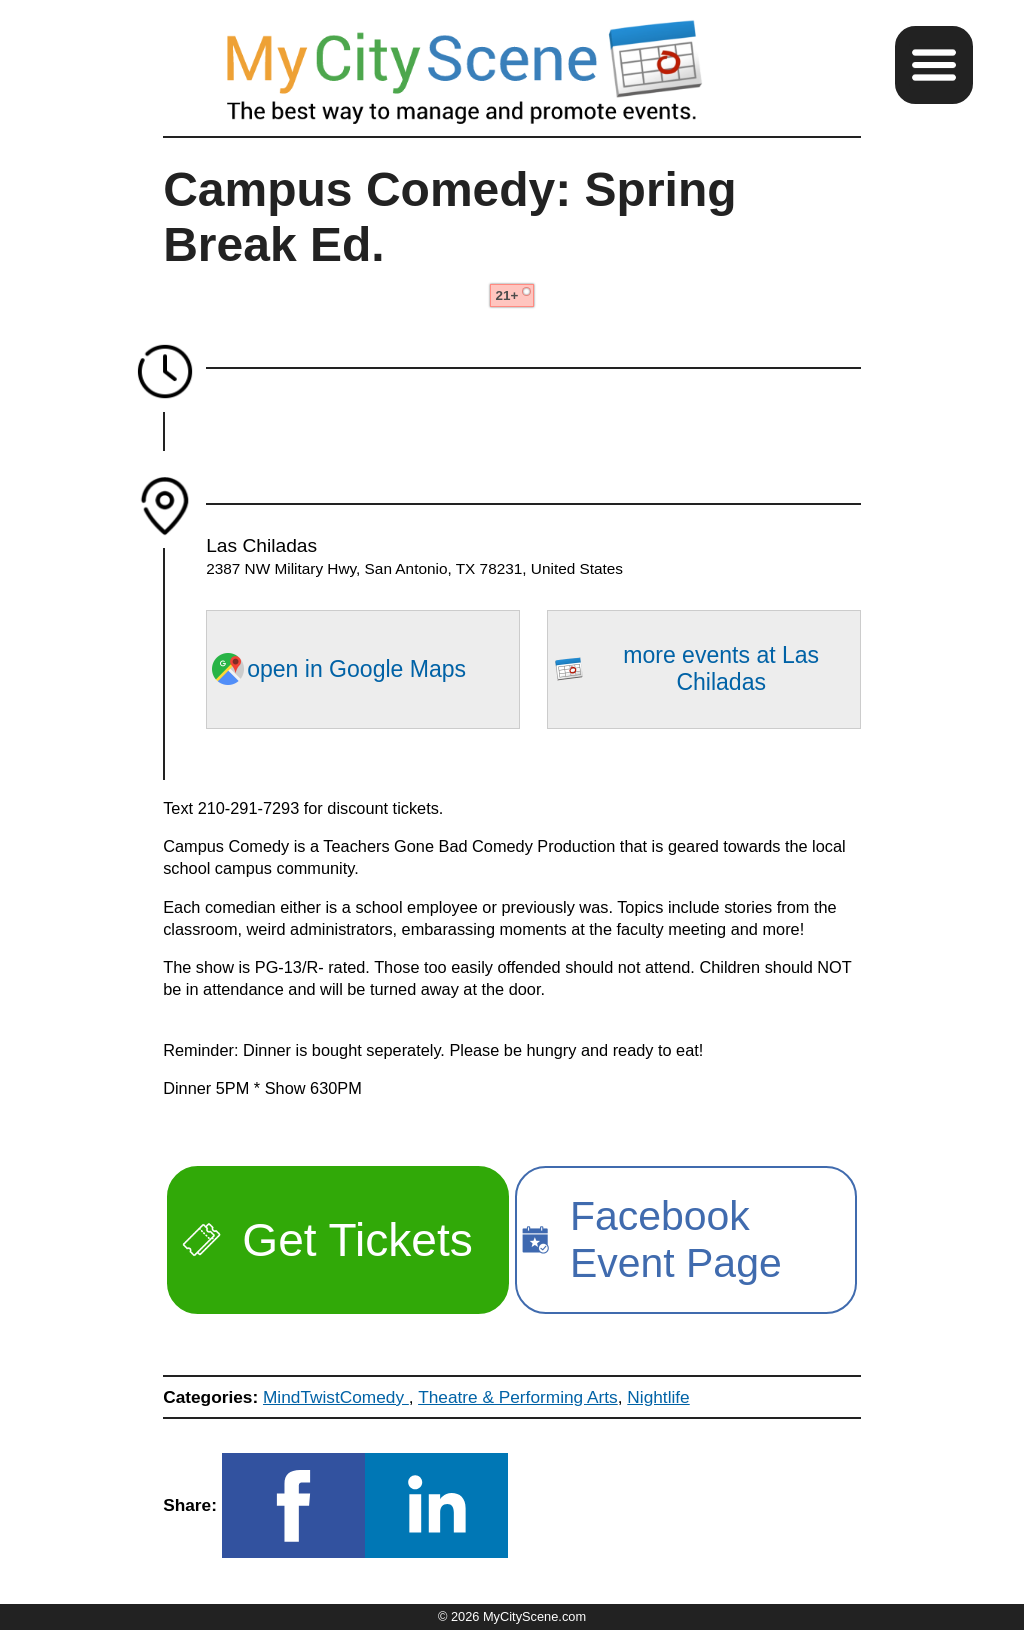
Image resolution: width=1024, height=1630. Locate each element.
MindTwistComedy (336, 1397)
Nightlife (658, 1397)
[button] (934, 65)
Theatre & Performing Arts (518, 1397)
